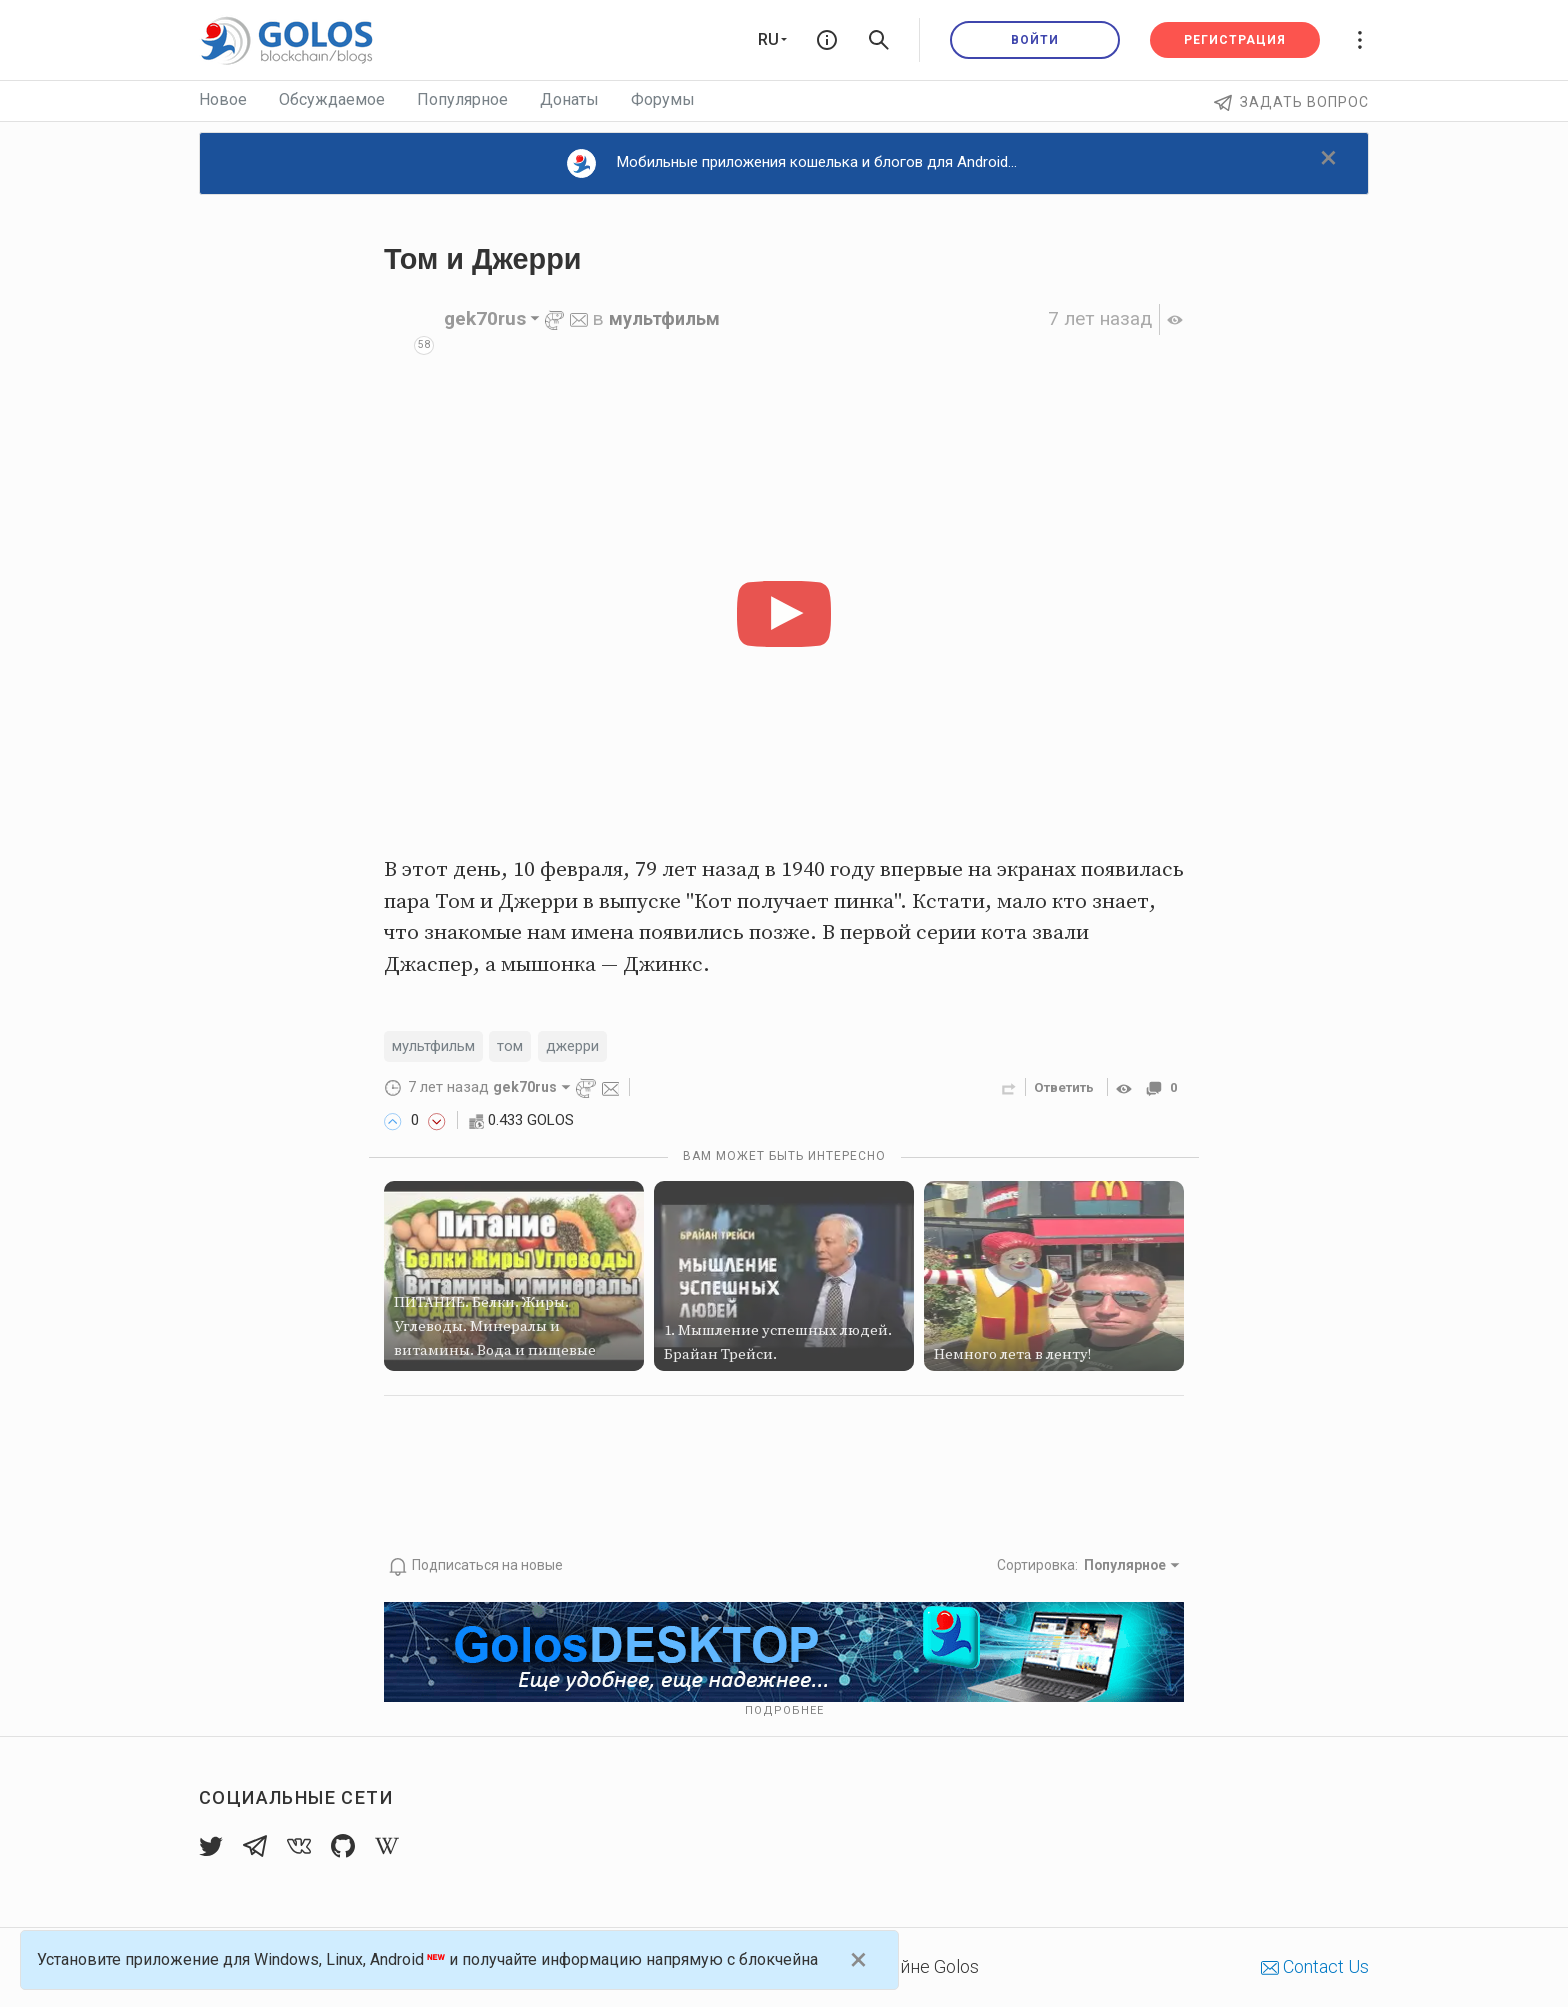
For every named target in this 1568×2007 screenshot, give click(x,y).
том (522, 1047)
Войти (1035, 40)
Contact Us (1315, 1965)
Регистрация (1235, 40)
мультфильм (668, 318)
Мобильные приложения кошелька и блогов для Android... (792, 163)
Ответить (1060, 1089)
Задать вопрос (1291, 102)
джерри (588, 1047)
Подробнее (784, 1710)
